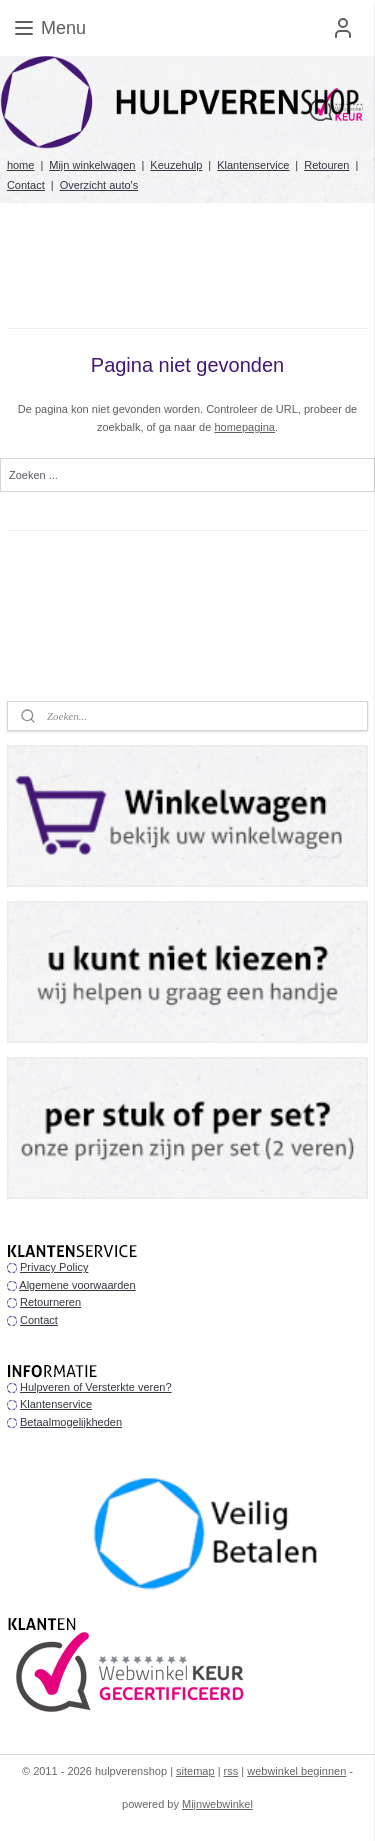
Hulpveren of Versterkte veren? (96, 1387)
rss (231, 1771)
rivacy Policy (57, 1267)
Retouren (326, 165)
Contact (26, 185)
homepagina (244, 427)
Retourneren (50, 1302)
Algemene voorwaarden (77, 1285)
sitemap (195, 1771)
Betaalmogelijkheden (71, 1422)
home (21, 165)
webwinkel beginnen (296, 1771)
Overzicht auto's (99, 185)
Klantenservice (253, 165)
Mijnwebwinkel (217, 1804)
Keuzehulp (176, 165)
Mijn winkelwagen (92, 165)
